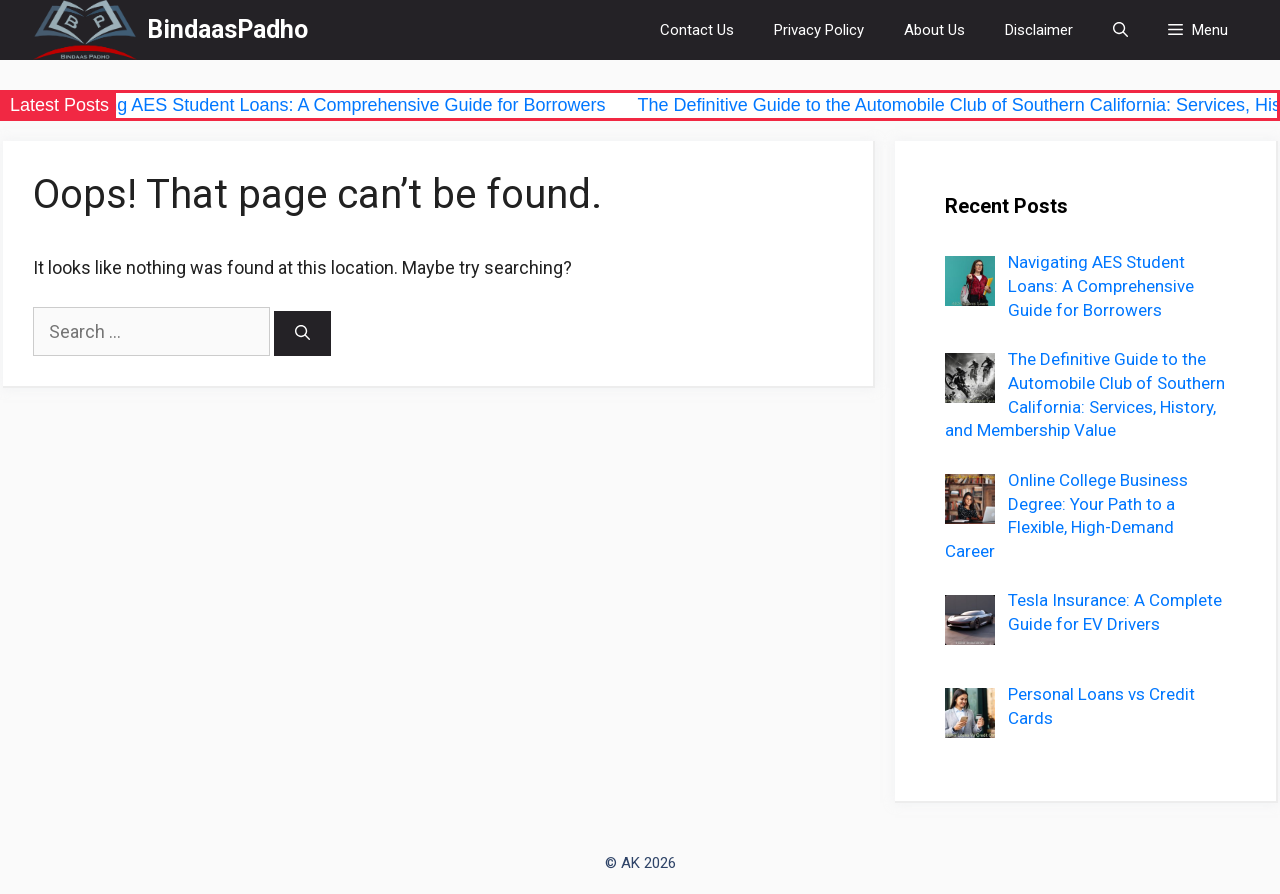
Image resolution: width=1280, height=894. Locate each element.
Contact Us (697, 30)
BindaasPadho (227, 29)
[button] (1198, 30)
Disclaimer (1039, 30)
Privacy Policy (819, 30)
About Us (934, 30)
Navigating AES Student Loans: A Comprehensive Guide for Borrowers (332, 105)
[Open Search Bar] (1120, 30)
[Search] (302, 333)
